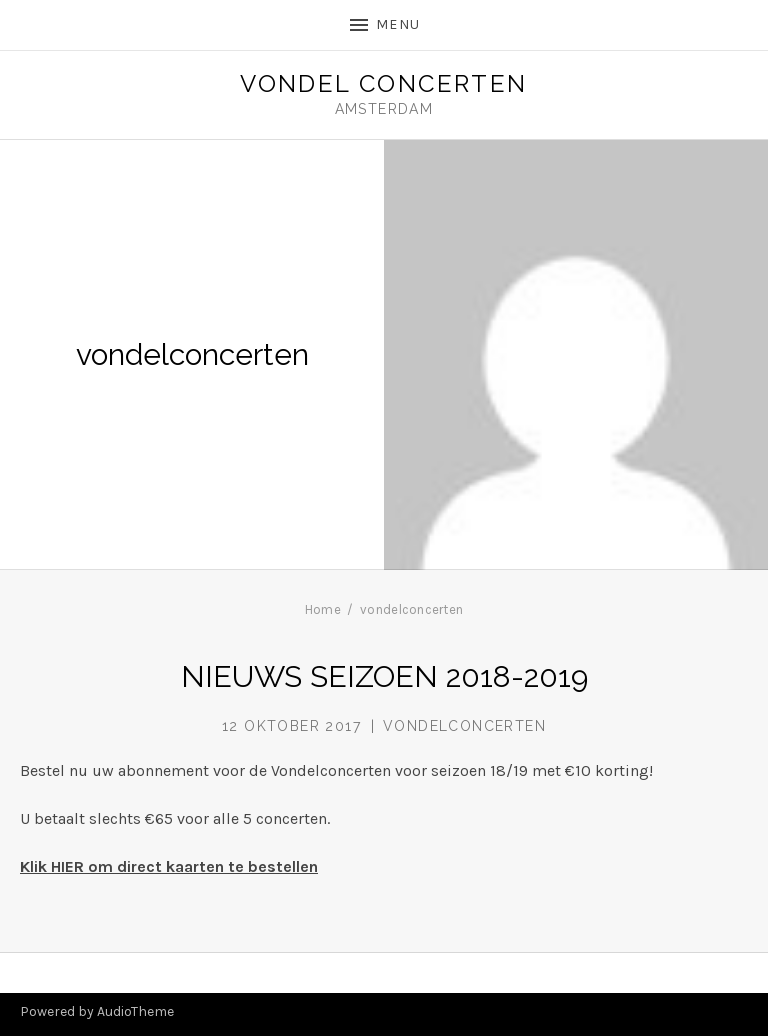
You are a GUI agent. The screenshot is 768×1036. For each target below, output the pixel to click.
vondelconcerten (464, 726)
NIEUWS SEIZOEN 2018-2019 (384, 676)
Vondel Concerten (383, 84)
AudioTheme (135, 1011)
